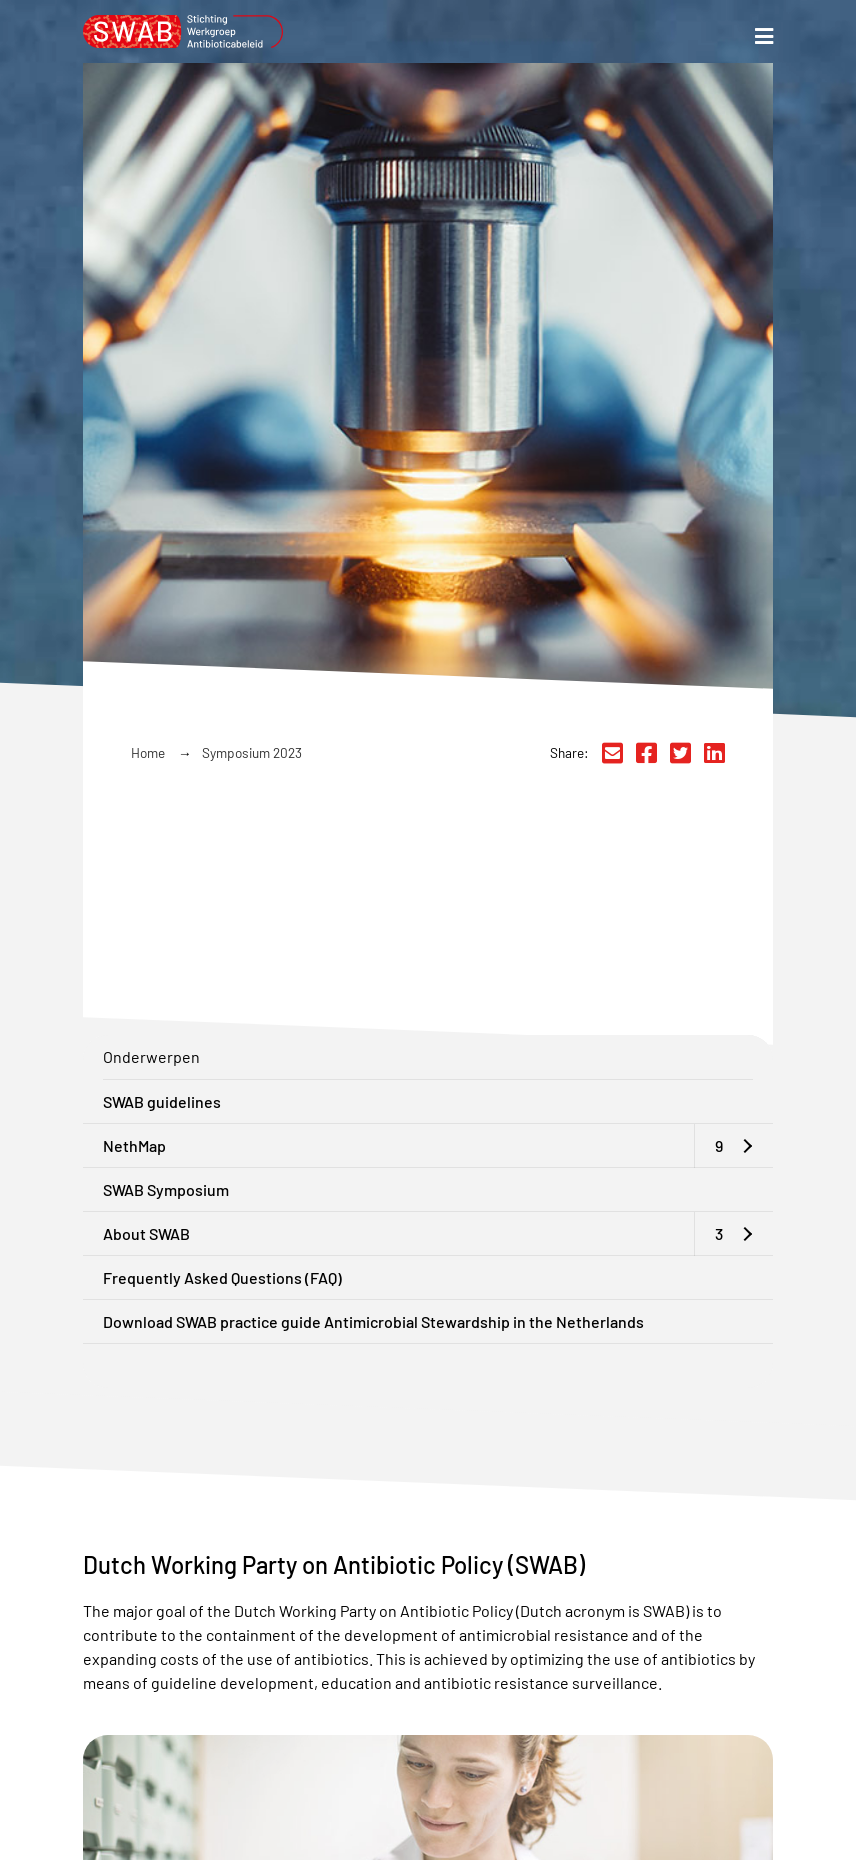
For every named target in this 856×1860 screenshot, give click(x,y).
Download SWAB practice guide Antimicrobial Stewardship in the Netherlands (373, 1321)
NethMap (134, 1145)
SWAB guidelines (162, 1101)
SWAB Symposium (166, 1189)
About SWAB (146, 1233)
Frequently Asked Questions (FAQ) (222, 1277)
